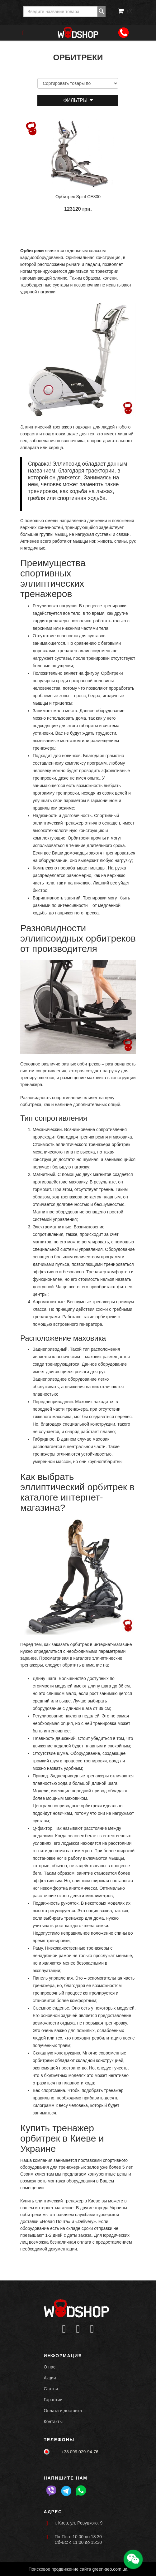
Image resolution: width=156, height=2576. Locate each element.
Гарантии (53, 2399)
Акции (50, 2377)
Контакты (53, 2421)
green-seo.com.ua (109, 2569)
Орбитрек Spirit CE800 (78, 196)
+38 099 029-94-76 (79, 2451)
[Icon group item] (64, 2329)
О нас (49, 2366)
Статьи (51, 2388)
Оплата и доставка (63, 2410)
